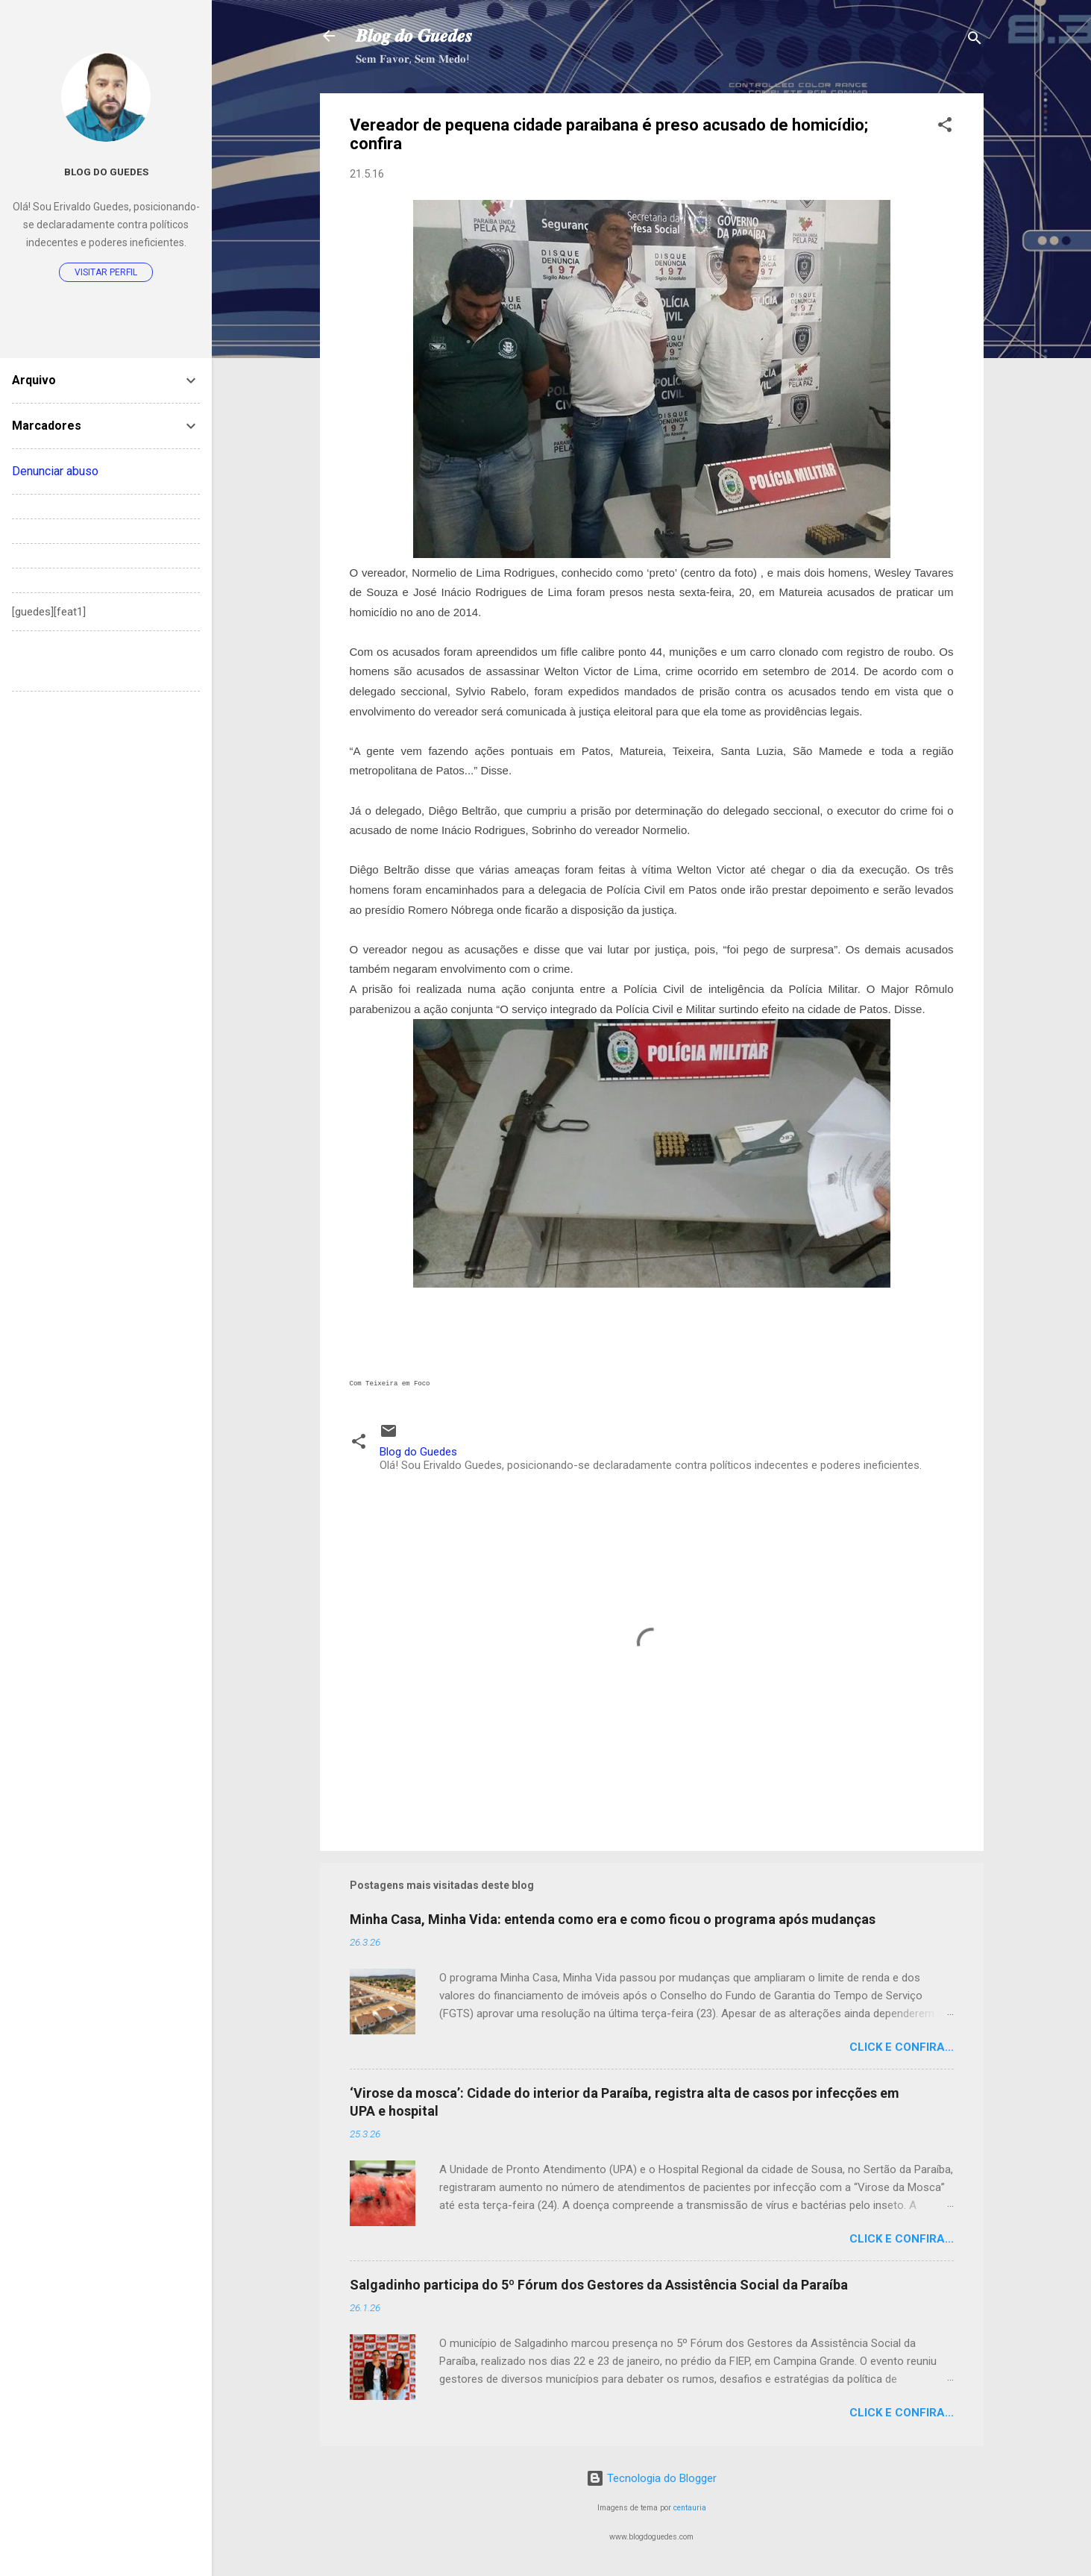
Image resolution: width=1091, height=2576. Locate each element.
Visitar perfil (106, 272)
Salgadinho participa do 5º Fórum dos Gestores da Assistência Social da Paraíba (599, 2285)
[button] (945, 127)
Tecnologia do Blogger (651, 2478)
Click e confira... (901, 2047)
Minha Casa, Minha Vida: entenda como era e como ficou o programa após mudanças (612, 1919)
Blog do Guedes (106, 172)
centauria (689, 2508)
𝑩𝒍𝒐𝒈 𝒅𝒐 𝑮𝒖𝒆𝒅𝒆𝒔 (414, 35)
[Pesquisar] (975, 40)
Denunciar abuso (55, 471)
